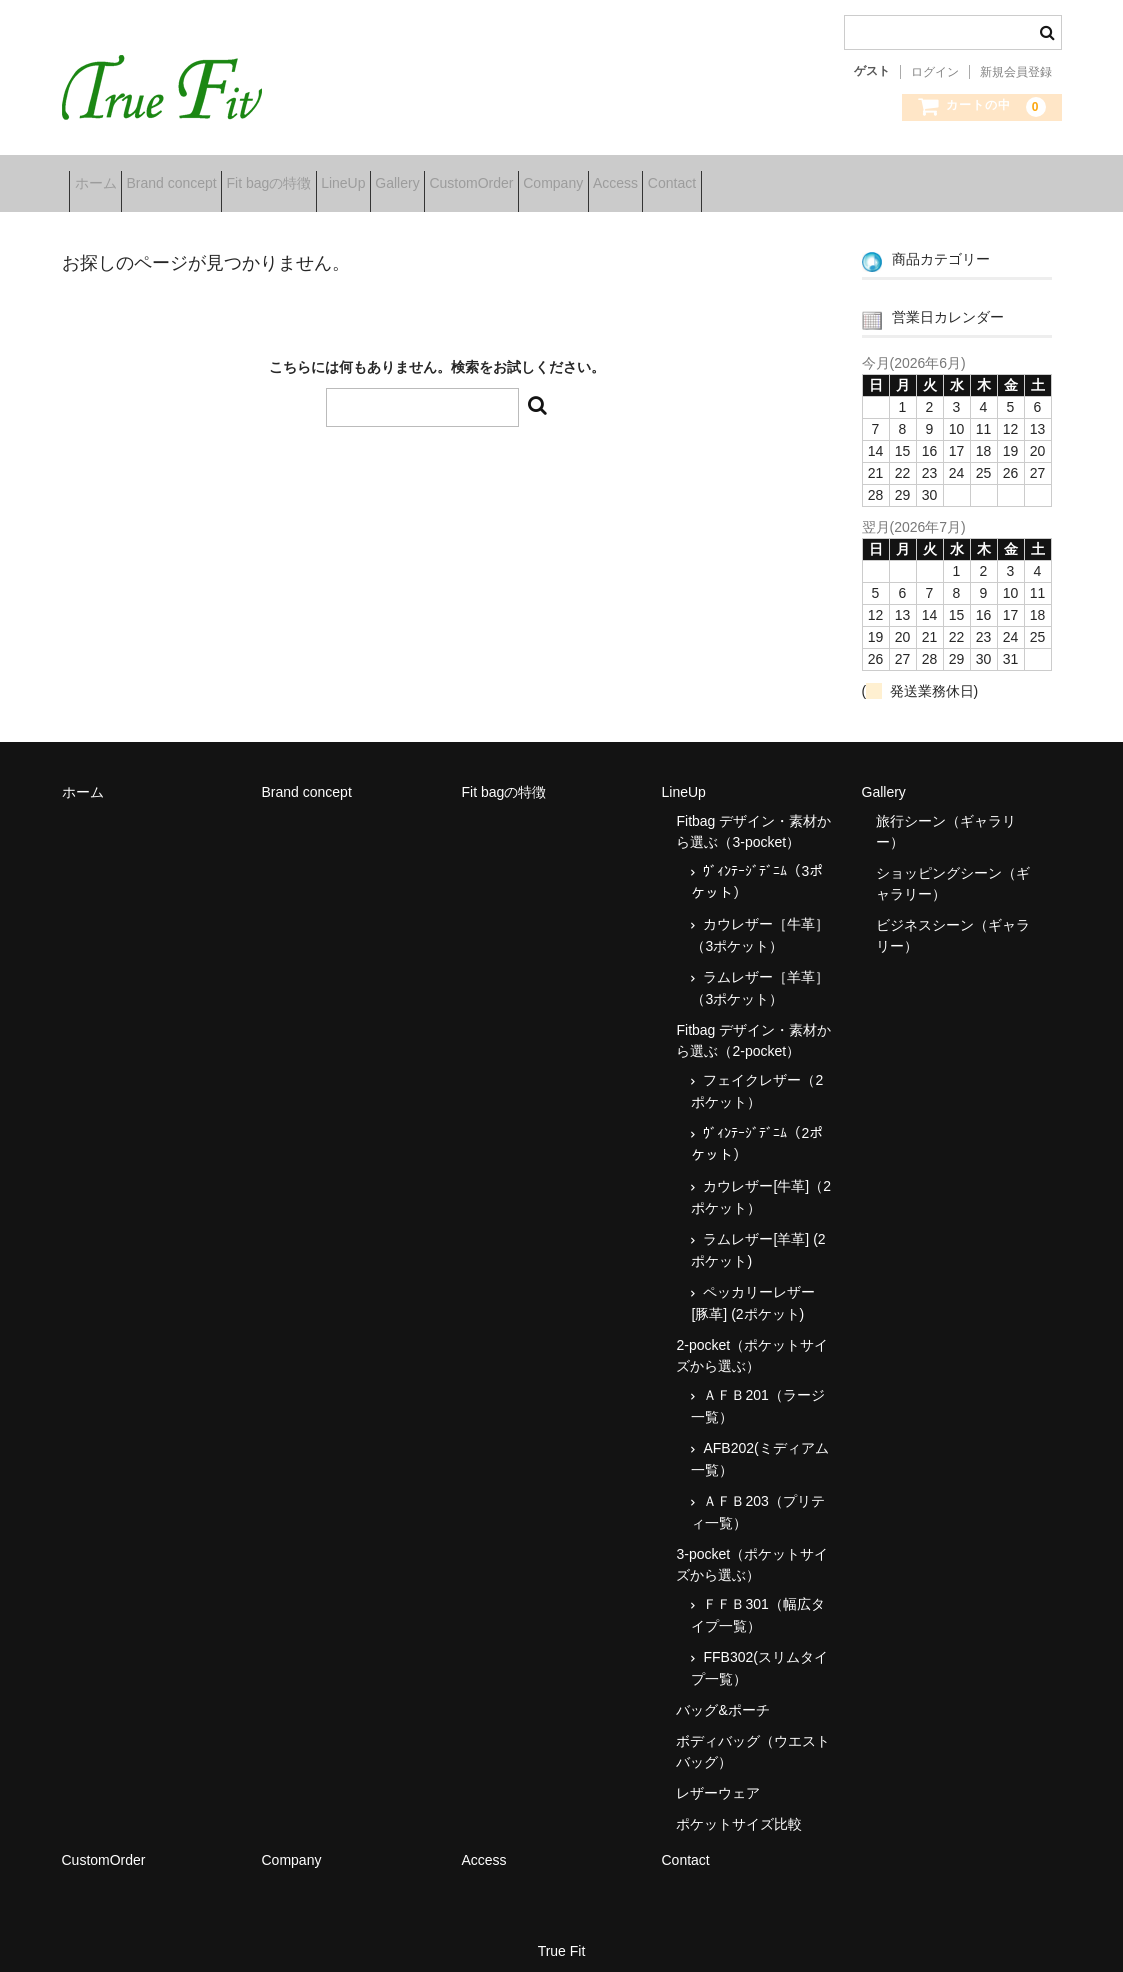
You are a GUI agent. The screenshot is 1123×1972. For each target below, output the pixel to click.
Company (748, 176)
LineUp (445, 176)
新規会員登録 (1016, 72)
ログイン (935, 72)
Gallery (530, 176)
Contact (929, 176)
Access (841, 176)
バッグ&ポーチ (722, 1695)
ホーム (103, 176)
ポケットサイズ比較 (739, 1809)
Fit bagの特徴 (339, 176)
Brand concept (210, 176)
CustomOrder (635, 176)
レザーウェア (718, 1778)
